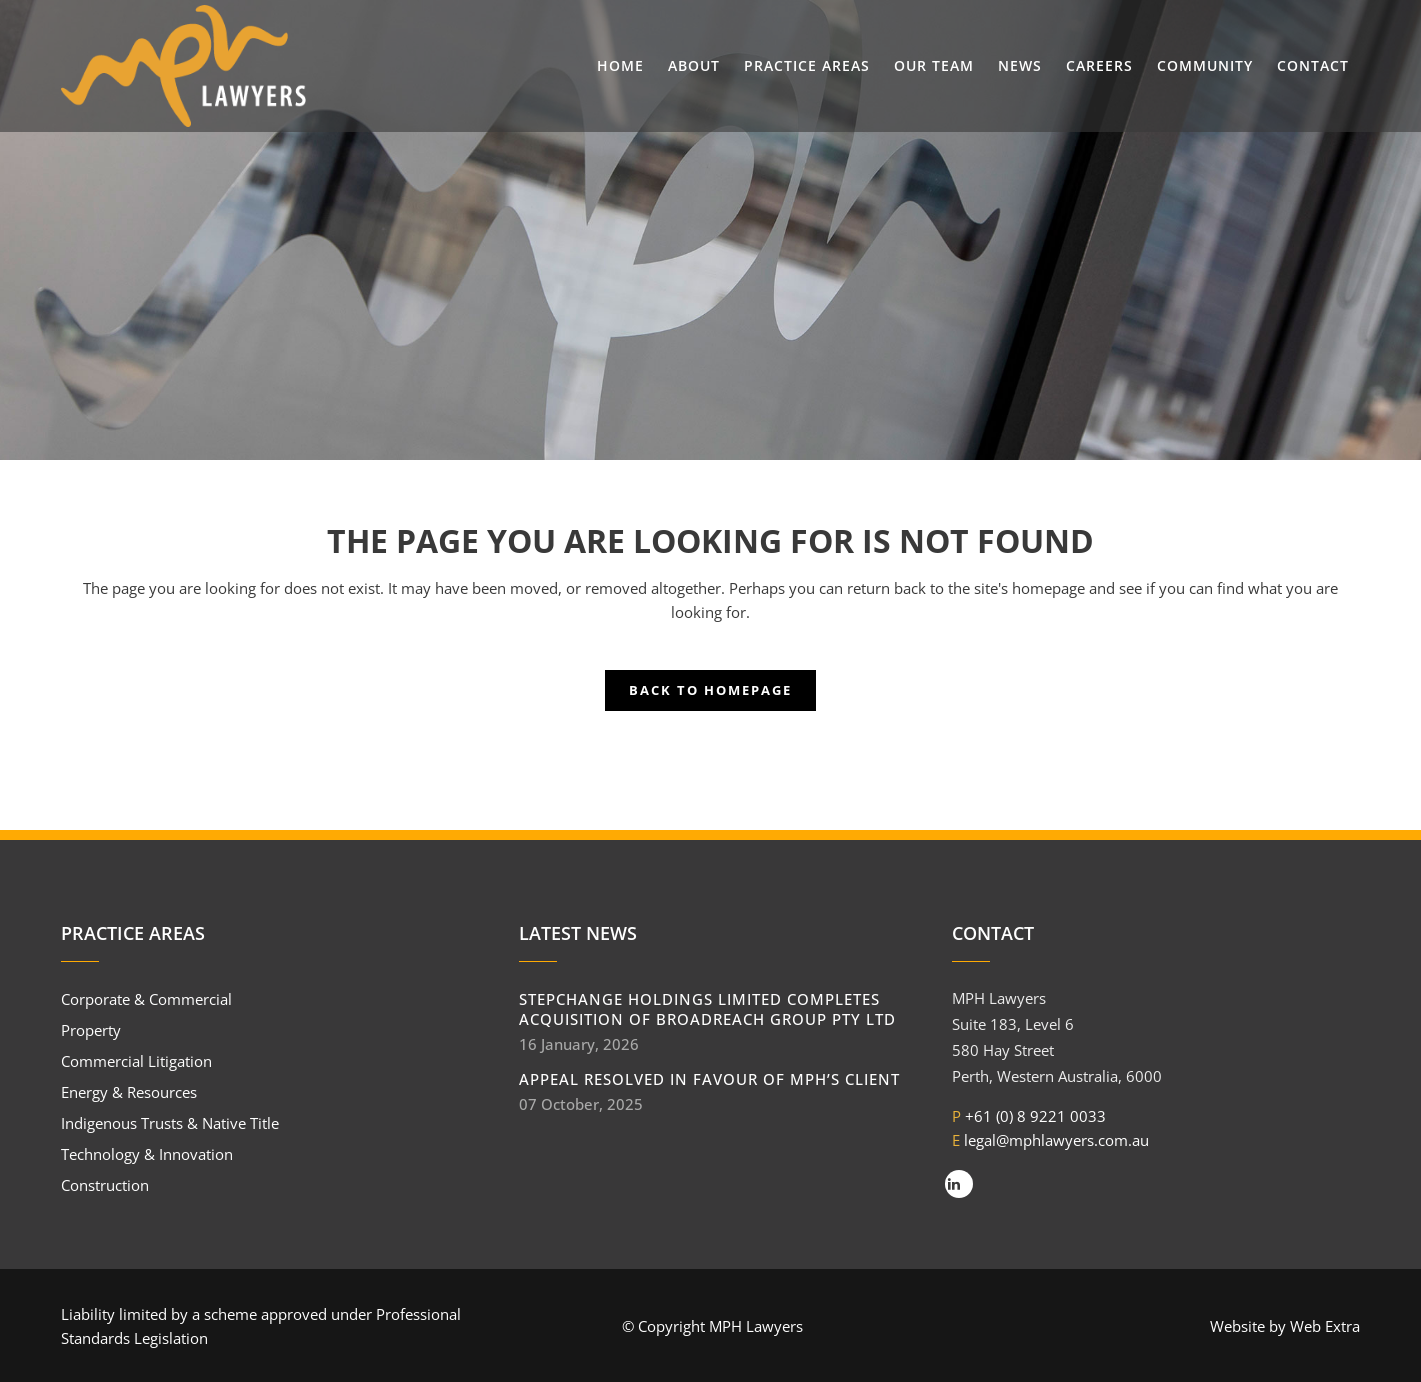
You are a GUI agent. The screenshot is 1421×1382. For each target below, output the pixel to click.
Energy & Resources (129, 1092)
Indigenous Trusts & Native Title (170, 1123)
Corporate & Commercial (146, 999)
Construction (105, 1185)
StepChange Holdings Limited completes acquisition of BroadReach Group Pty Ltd (707, 1009)
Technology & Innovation (147, 1154)
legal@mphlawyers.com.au (1056, 1140)
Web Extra (1325, 1326)
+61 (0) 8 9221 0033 (1035, 1116)
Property (91, 1030)
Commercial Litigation (136, 1061)
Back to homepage (710, 690)
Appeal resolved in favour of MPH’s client (709, 1079)
